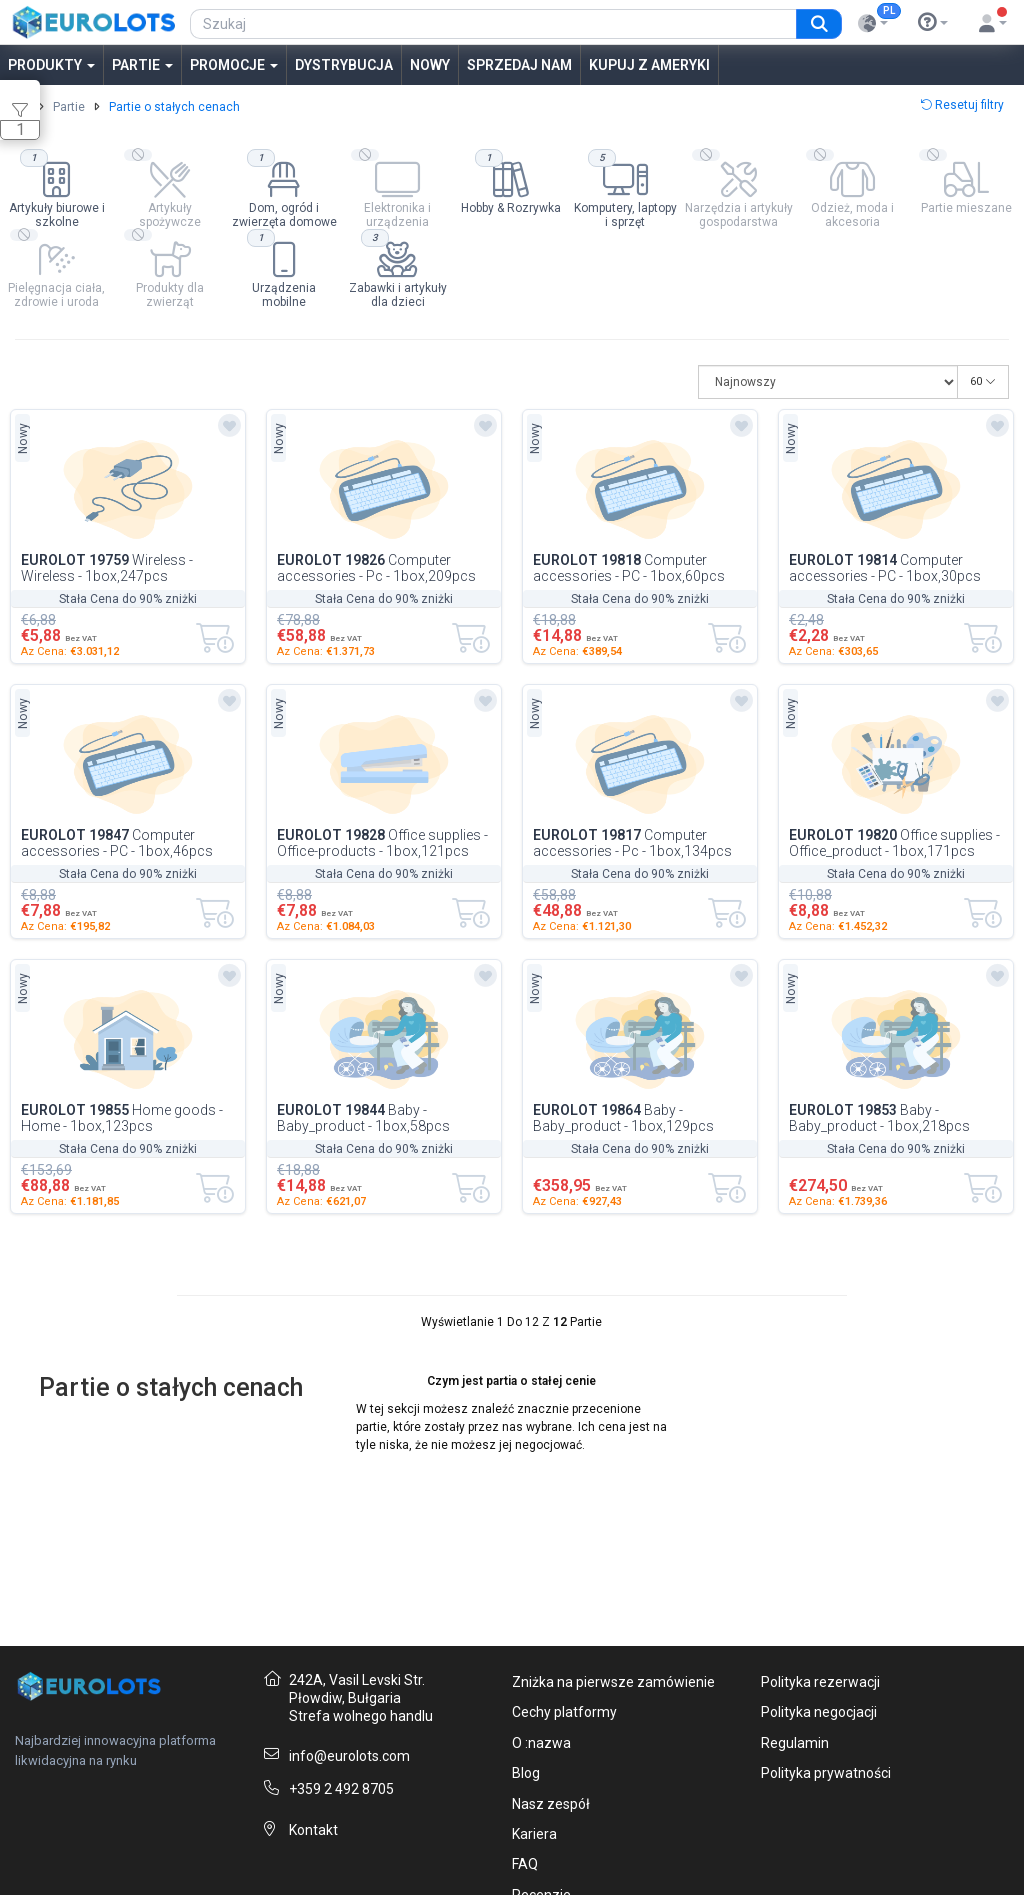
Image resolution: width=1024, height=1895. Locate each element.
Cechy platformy (564, 1712)
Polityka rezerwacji (820, 1682)
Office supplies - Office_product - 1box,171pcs (894, 843)
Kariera (534, 1834)
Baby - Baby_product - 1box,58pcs (363, 1118)
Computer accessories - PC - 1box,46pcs (117, 843)
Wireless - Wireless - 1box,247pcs (107, 568)
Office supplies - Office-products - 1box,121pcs (382, 843)
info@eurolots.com (349, 1756)
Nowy (430, 65)
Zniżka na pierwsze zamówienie (613, 1682)
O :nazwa (541, 1743)
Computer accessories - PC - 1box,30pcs (885, 568)
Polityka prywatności (826, 1773)
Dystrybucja (344, 65)
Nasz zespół (551, 1804)
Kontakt (313, 1830)
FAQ (525, 1864)
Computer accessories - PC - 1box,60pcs (629, 568)
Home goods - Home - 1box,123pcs (122, 1118)
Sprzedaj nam (519, 65)
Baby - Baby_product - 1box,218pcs (879, 1118)
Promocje (234, 65)
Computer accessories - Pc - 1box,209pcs (376, 568)
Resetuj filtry (962, 105)
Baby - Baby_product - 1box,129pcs (623, 1118)
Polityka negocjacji (819, 1712)
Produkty (51, 65)
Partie (142, 65)
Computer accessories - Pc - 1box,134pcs (632, 843)
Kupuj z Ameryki (649, 65)
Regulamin (795, 1743)
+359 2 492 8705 (341, 1789)
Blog (526, 1773)
